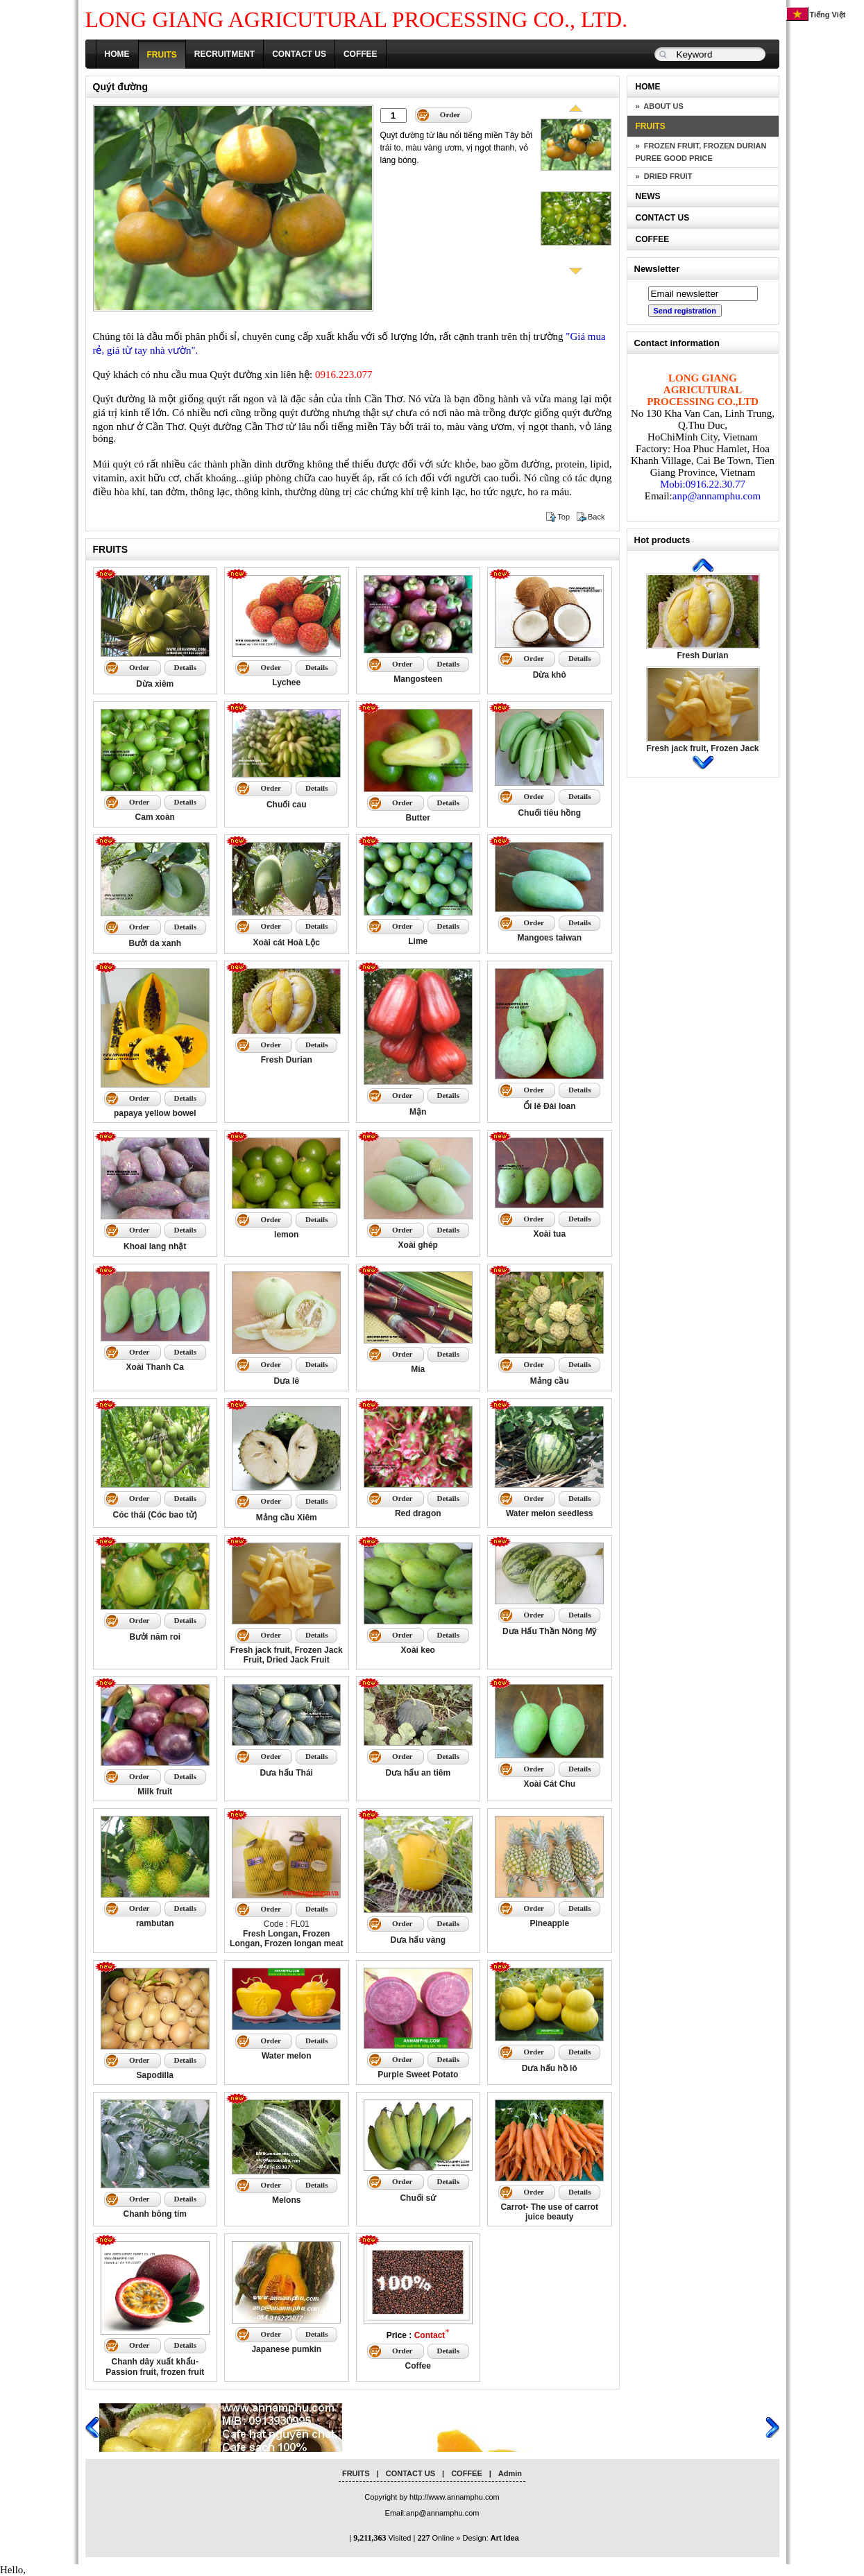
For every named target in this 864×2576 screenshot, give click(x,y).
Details (185, 667)
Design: (490, 2538)
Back (596, 517)
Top (563, 517)
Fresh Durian (702, 655)
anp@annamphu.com (716, 495)
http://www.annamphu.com (454, 2497)
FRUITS (162, 55)
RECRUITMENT (224, 54)
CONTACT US (299, 54)
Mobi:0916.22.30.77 (702, 484)
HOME (117, 54)
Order (450, 114)
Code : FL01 (286, 1933)
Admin (510, 2473)
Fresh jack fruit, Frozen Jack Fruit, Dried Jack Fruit (702, 753)
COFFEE (361, 54)
